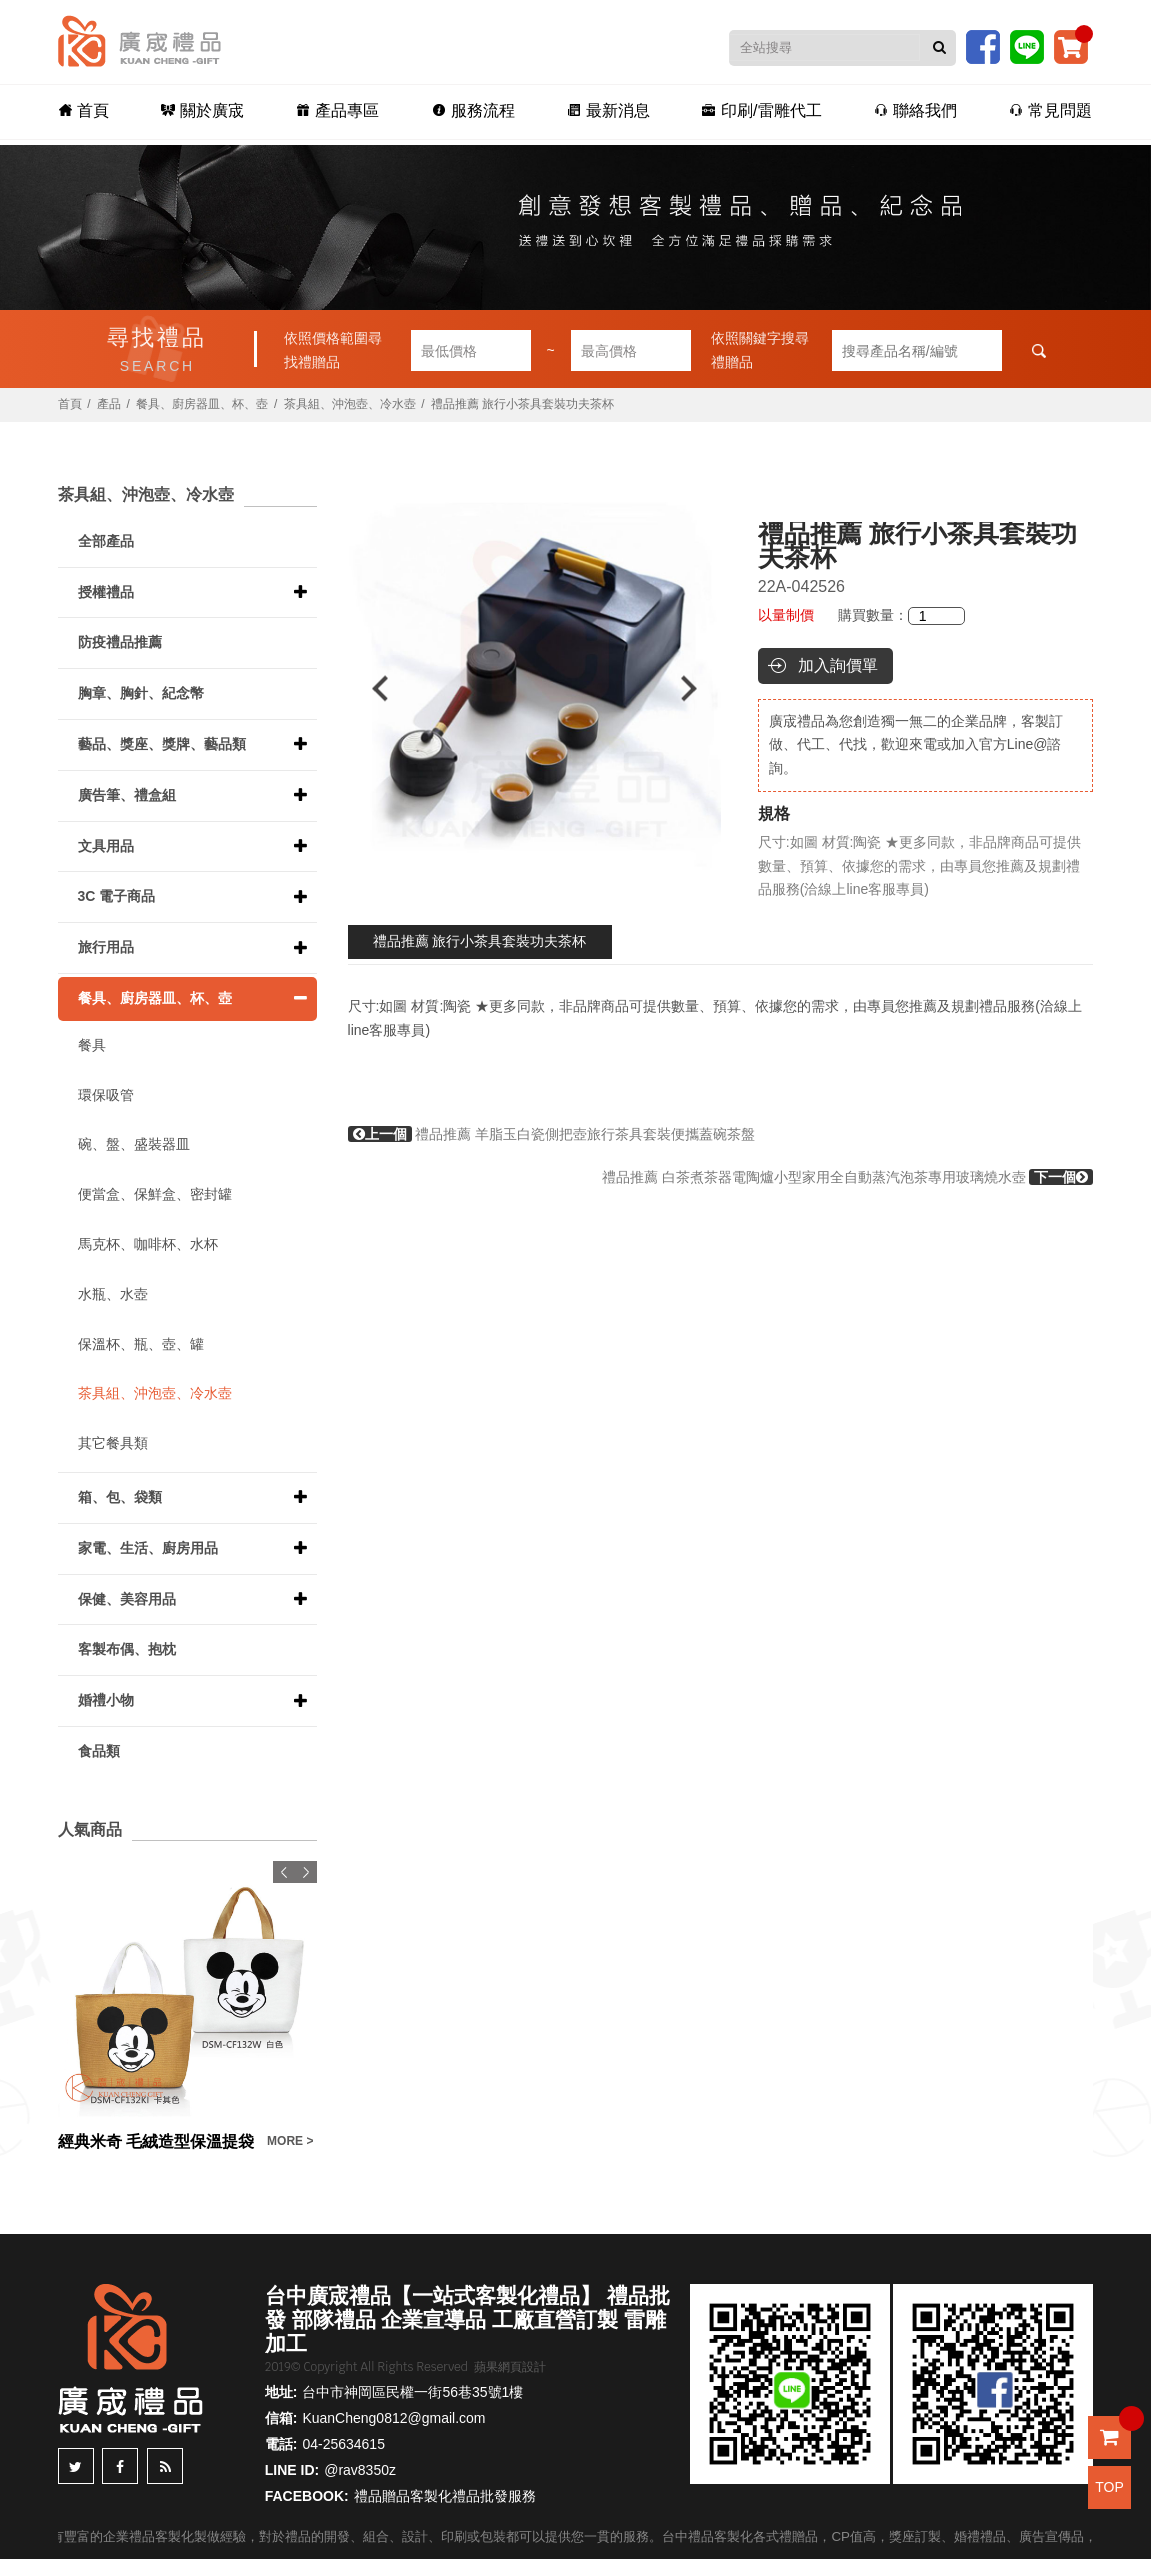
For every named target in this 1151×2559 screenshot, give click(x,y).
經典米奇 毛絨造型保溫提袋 (156, 2141)
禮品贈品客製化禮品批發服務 (445, 2496)
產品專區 (350, 111)
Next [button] (698, 688)
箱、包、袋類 (120, 1497)
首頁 (113, 111)
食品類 (99, 1751)
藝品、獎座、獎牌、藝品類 (162, 744)
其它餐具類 (113, 1443)
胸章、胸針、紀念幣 (141, 693)
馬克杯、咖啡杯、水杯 (148, 1244)
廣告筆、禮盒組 (127, 795)
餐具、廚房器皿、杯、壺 (202, 404)
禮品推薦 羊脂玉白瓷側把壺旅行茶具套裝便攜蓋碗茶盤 (552, 1134)
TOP (1109, 2487)
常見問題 (1021, 111)
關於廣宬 (223, 111)
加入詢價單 (838, 665)
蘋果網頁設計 (510, 2367)
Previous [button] (370, 688)
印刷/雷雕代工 (749, 111)
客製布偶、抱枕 (127, 1649)
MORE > (290, 2141)
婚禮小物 (106, 1700)
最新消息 (604, 111)
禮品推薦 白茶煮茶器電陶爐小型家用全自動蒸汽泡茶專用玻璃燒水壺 (848, 1177)
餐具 (92, 1045)
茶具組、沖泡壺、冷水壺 (350, 404)
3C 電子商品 (117, 896)
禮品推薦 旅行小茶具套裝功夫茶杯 (480, 941)
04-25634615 (343, 2444)
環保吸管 (106, 1095)
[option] (534, 688)
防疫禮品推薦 (120, 642)
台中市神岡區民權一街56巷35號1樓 (412, 2392)
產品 (109, 404)
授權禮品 (106, 592)
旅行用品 (106, 947)
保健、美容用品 (127, 1599)
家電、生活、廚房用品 (148, 1548)
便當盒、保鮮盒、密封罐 (155, 1194)
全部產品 (106, 541)
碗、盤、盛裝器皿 (134, 1144)
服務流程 (477, 111)
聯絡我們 (894, 111)
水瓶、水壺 (113, 1294)
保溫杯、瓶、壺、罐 (141, 1344)
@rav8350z (360, 2470)
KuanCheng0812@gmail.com (393, 2418)
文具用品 (106, 846)
